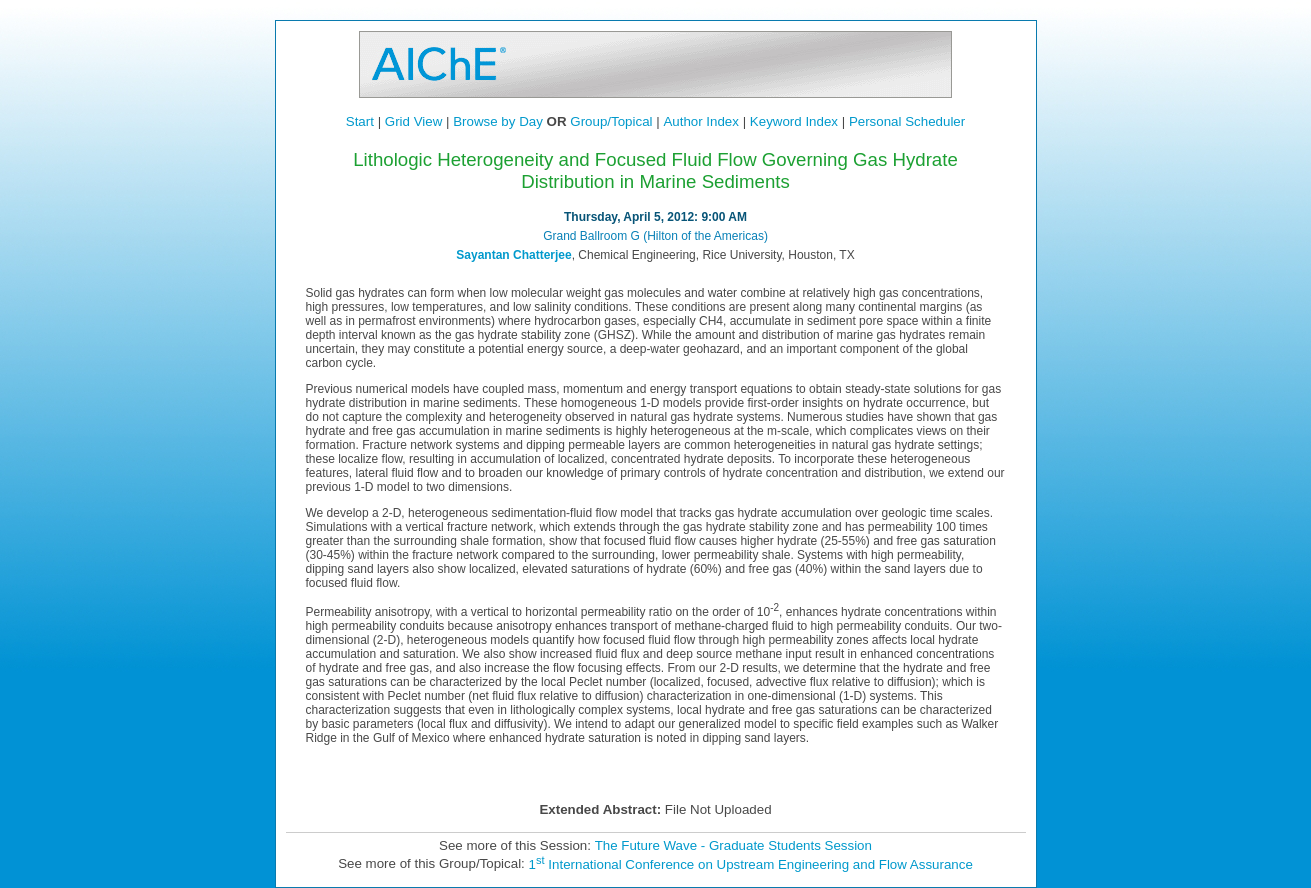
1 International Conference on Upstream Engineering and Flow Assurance (751, 864)
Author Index (701, 121)
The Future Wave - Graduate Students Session (733, 845)
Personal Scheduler (907, 121)
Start (360, 121)
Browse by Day (498, 121)
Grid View (414, 121)
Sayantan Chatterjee (513, 255)
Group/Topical (611, 121)
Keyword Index (794, 121)
